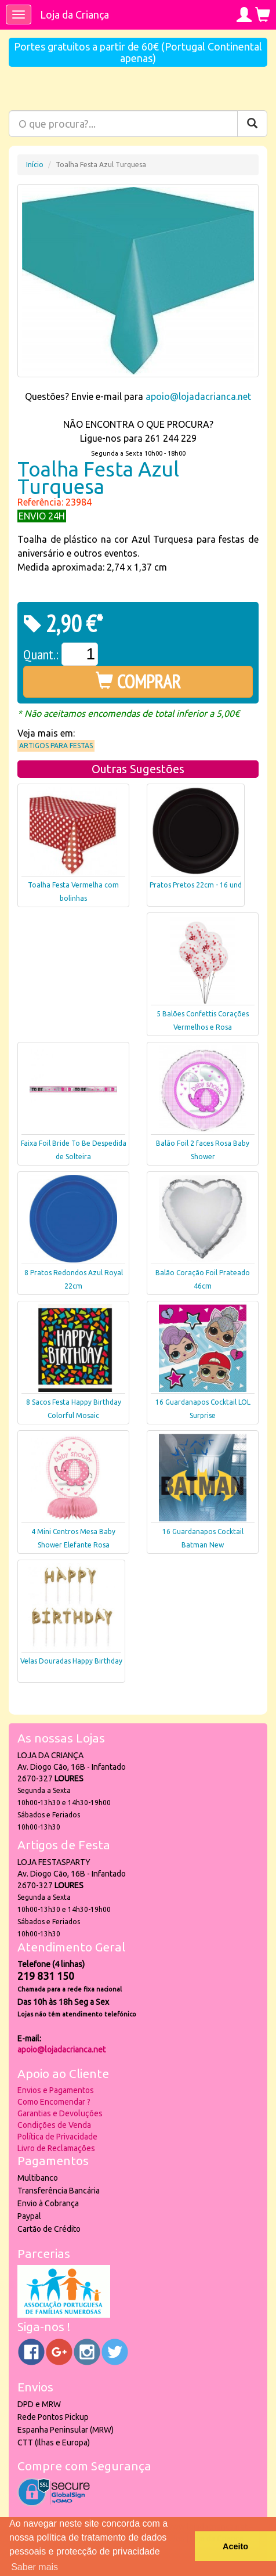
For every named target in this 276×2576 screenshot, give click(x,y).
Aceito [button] (235, 2546)
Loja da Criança (74, 14)
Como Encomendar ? (53, 2101)
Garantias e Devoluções (60, 2113)
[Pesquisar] (252, 123)
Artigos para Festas (56, 745)
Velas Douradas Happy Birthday (71, 1661)
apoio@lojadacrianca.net (198, 396)
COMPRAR (138, 681)
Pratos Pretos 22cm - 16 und (196, 885)
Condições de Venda (54, 2125)
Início (34, 164)
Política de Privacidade (57, 2136)
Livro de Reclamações (56, 2148)
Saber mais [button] (34, 2567)
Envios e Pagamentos (55, 2090)
